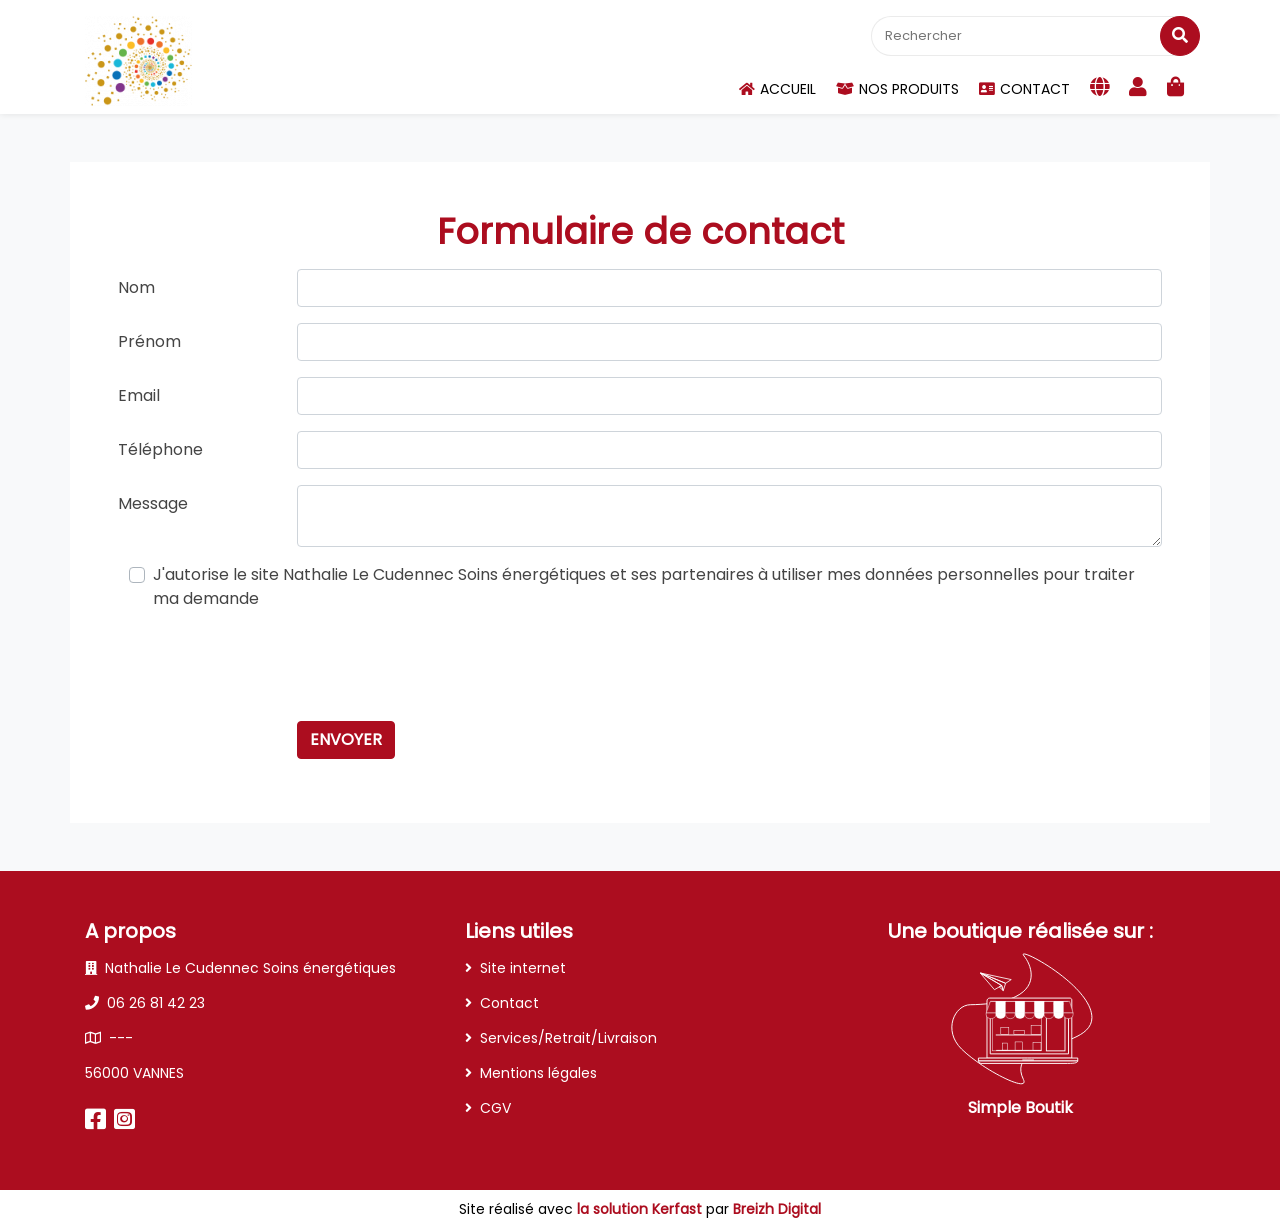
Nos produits (897, 89)
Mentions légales (538, 1073)
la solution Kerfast (641, 1209)
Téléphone (160, 449)
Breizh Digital (777, 1209)
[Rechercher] (1033, 36)
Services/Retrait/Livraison (568, 1038)
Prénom (149, 341)
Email (139, 395)
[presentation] (449, 666)
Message (153, 503)
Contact (1024, 89)
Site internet (523, 968)
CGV (495, 1108)
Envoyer (346, 739)
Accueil (777, 89)
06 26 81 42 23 (145, 1003)
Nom (136, 287)
